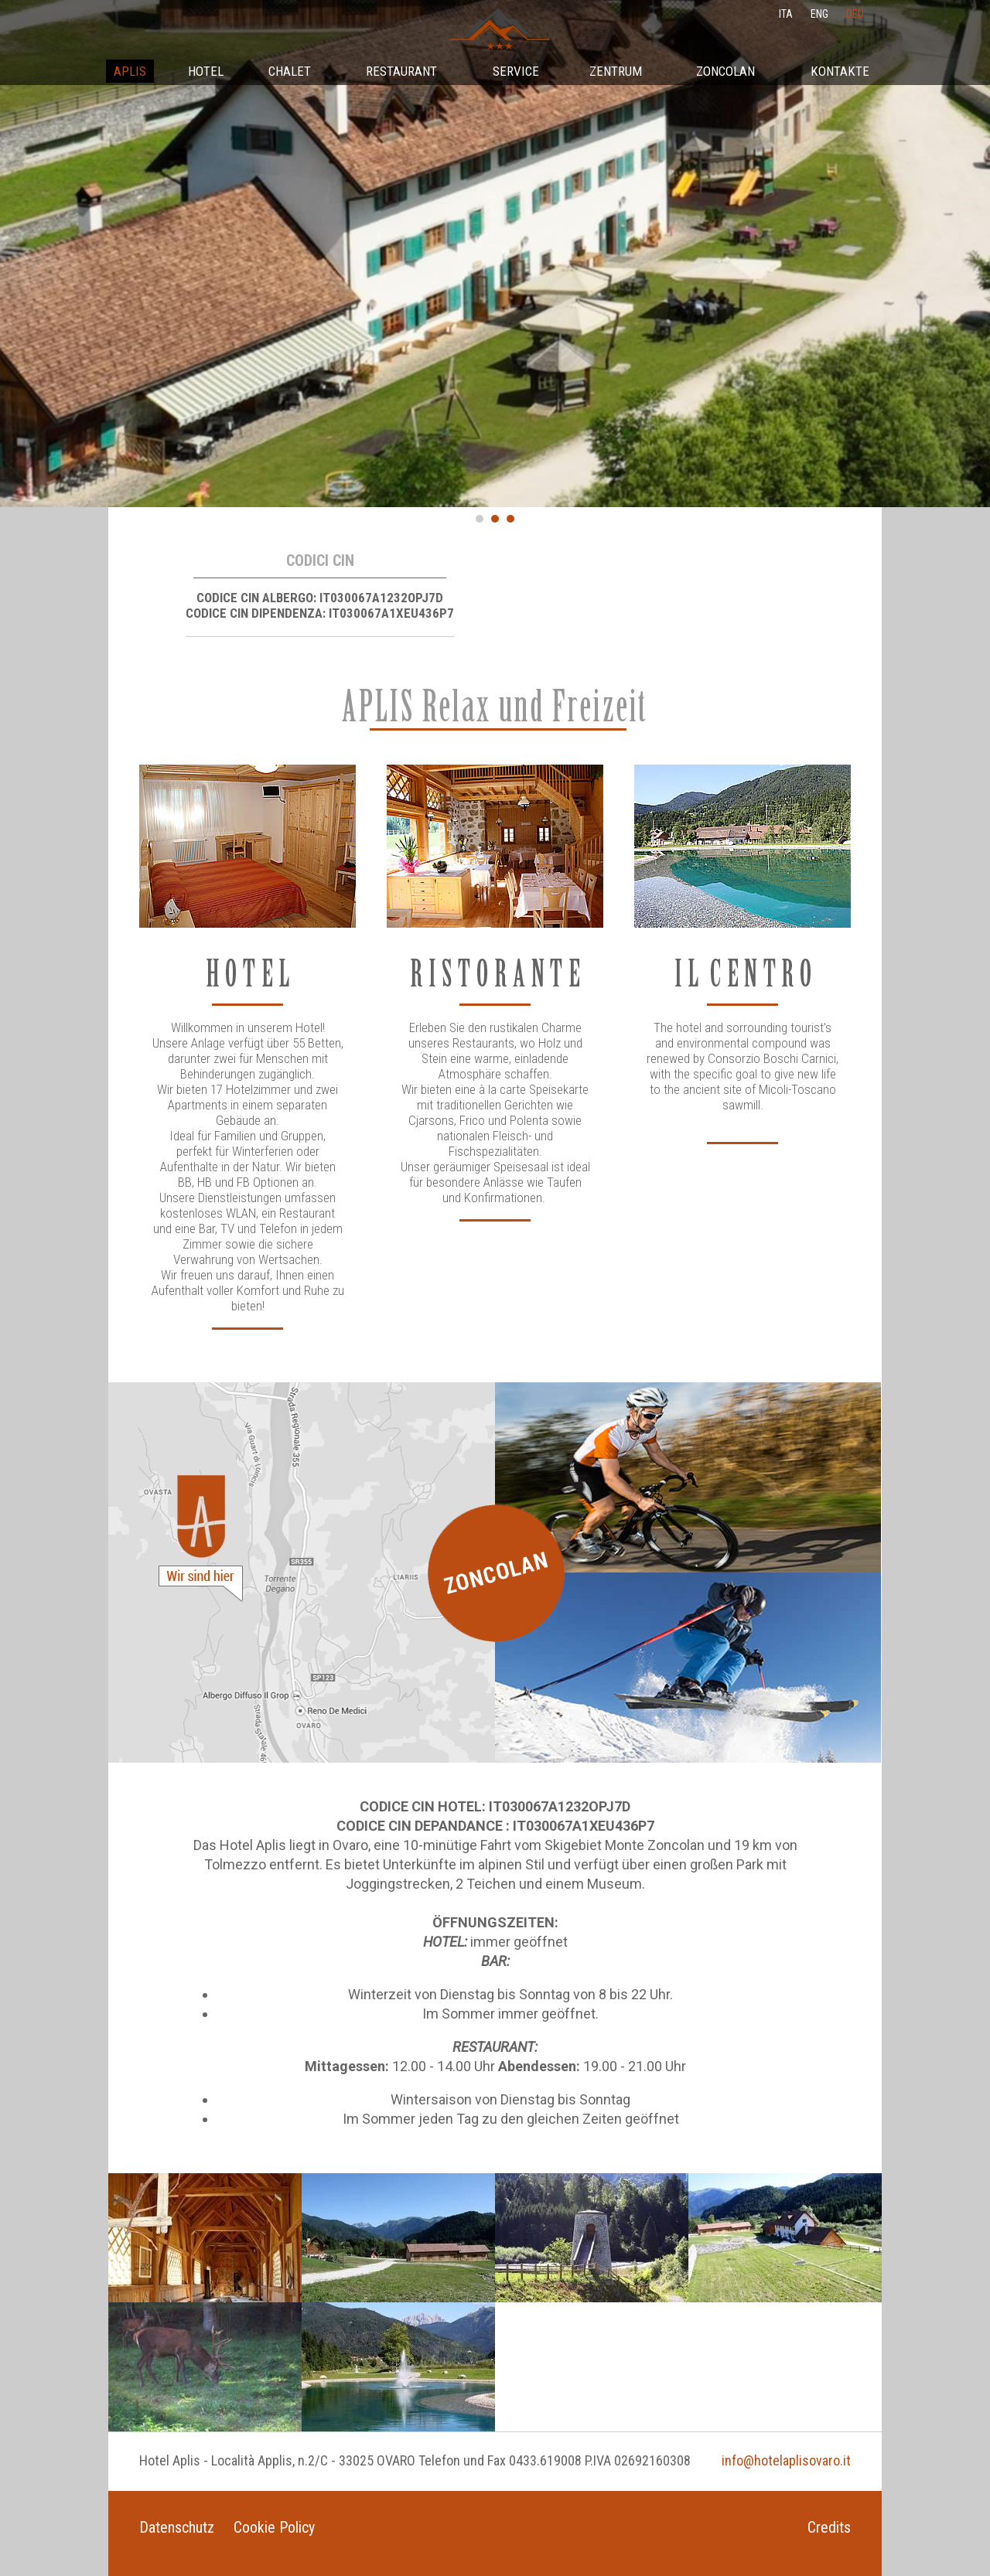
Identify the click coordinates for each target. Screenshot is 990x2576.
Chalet (289, 71)
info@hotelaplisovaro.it (786, 2460)
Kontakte (840, 71)
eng (819, 14)
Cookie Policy (274, 2527)
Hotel (206, 71)
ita (786, 14)
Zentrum (615, 71)
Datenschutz (176, 2527)
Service (516, 71)
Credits (829, 2527)
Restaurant (401, 71)
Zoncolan (725, 71)
